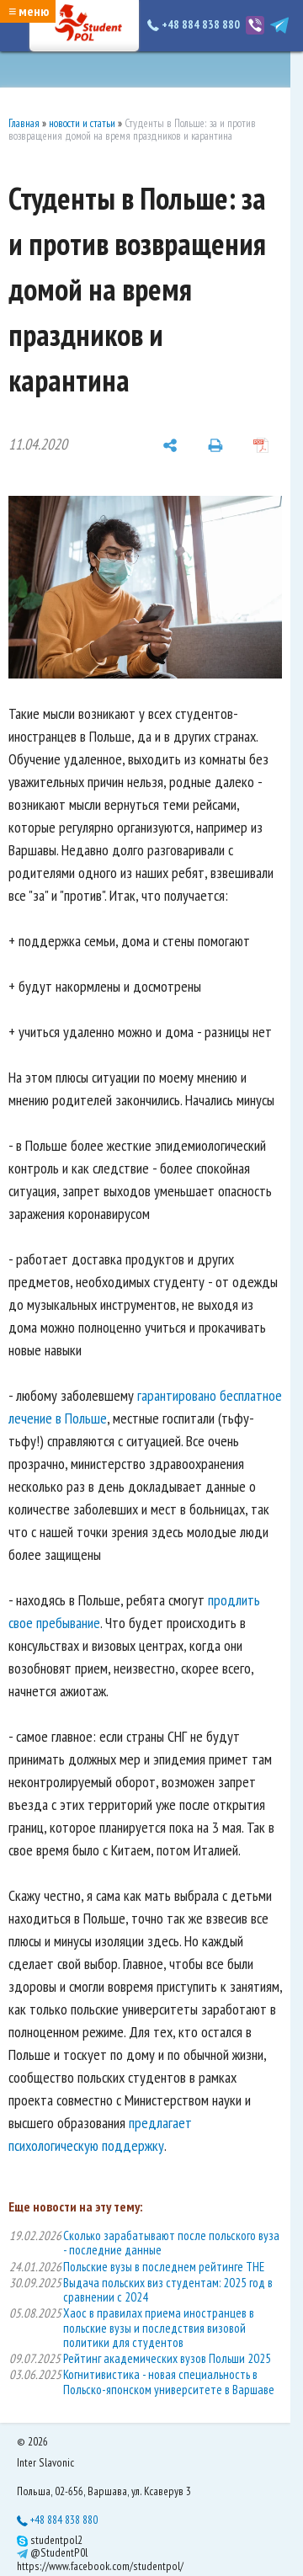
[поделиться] (170, 444)
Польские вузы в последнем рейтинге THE (163, 2267)
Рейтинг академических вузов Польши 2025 (167, 2358)
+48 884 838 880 (194, 24)
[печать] (215, 444)
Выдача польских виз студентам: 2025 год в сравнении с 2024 (168, 2290)
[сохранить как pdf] (261, 444)
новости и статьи (82, 123)
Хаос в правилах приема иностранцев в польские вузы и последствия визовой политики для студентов (158, 2327)
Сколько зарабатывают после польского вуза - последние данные (171, 2242)
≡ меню (28, 11)
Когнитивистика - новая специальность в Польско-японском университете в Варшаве (168, 2381)
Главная (24, 123)
